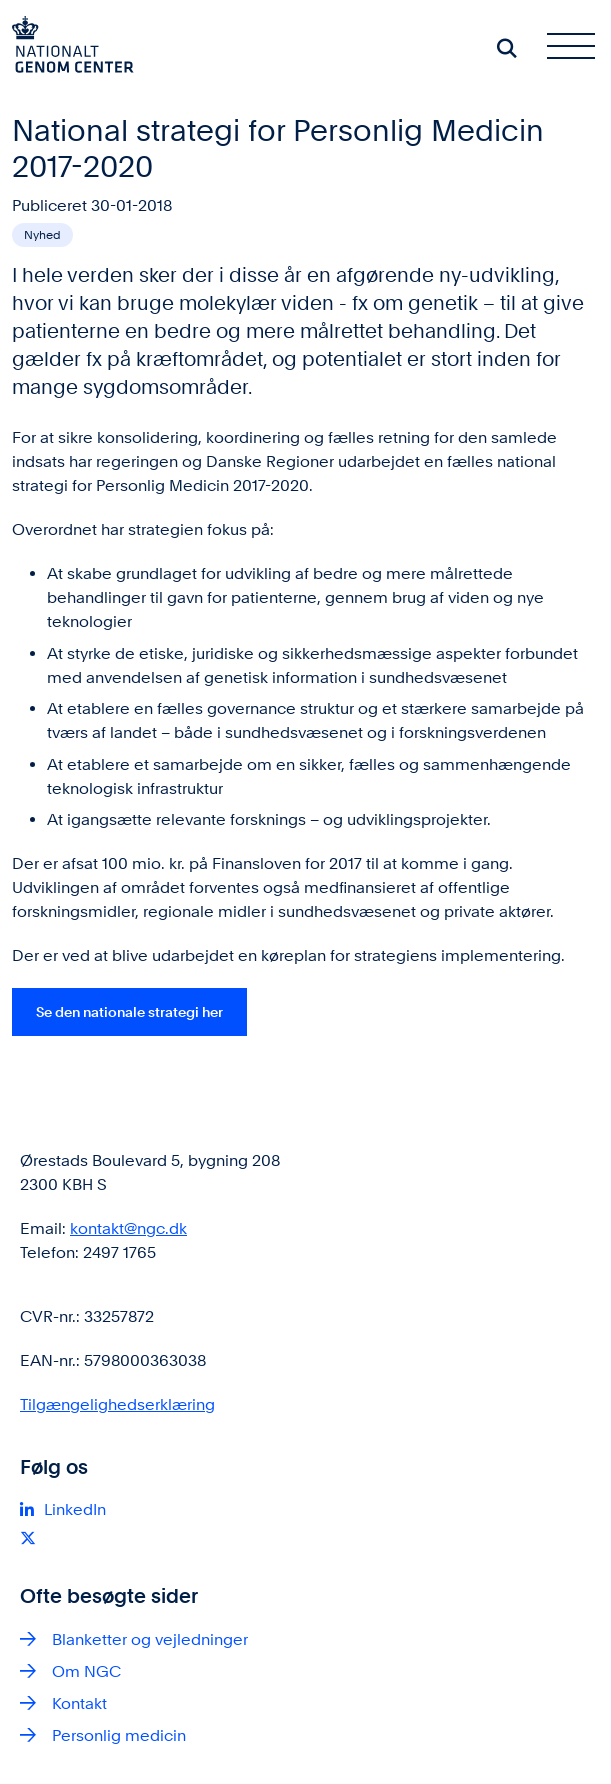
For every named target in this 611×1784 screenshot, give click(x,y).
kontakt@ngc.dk (128, 1228)
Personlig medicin (119, 1735)
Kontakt (79, 1703)
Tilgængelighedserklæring (117, 1404)
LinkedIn (75, 1509)
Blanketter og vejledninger (150, 1639)
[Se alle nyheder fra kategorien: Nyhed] (42, 235)
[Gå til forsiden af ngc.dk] (67, 48)
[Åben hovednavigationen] (579, 48)
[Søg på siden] (507, 48)
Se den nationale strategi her (129, 1011)
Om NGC (86, 1671)
